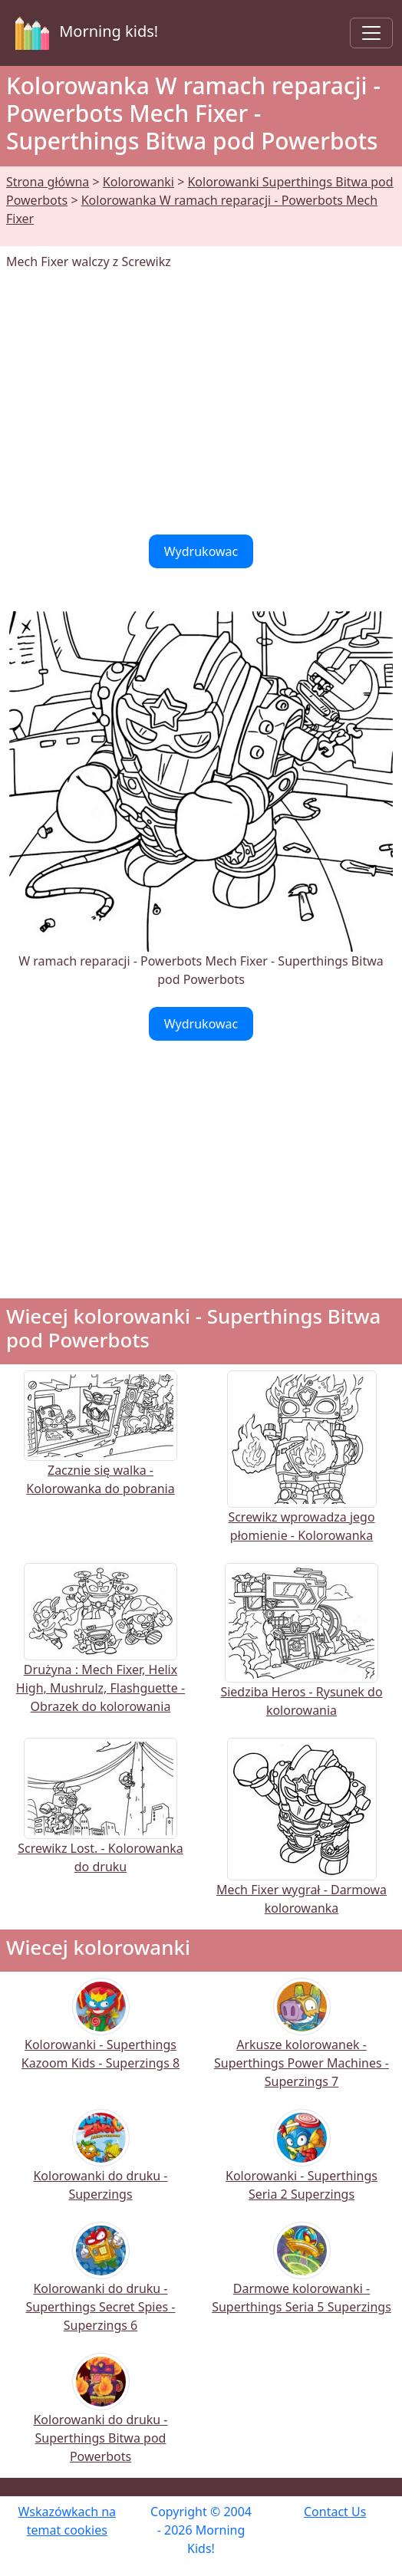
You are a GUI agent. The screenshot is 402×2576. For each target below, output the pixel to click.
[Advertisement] (201, 402)
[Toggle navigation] (371, 33)
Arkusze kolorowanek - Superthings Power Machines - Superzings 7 (301, 2043)
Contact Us (335, 2511)
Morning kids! (83, 33)
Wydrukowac (201, 551)
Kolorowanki (138, 181)
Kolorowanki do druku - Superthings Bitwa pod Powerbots (100, 2418)
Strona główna (47, 181)
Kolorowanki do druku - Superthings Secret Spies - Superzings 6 (101, 2287)
